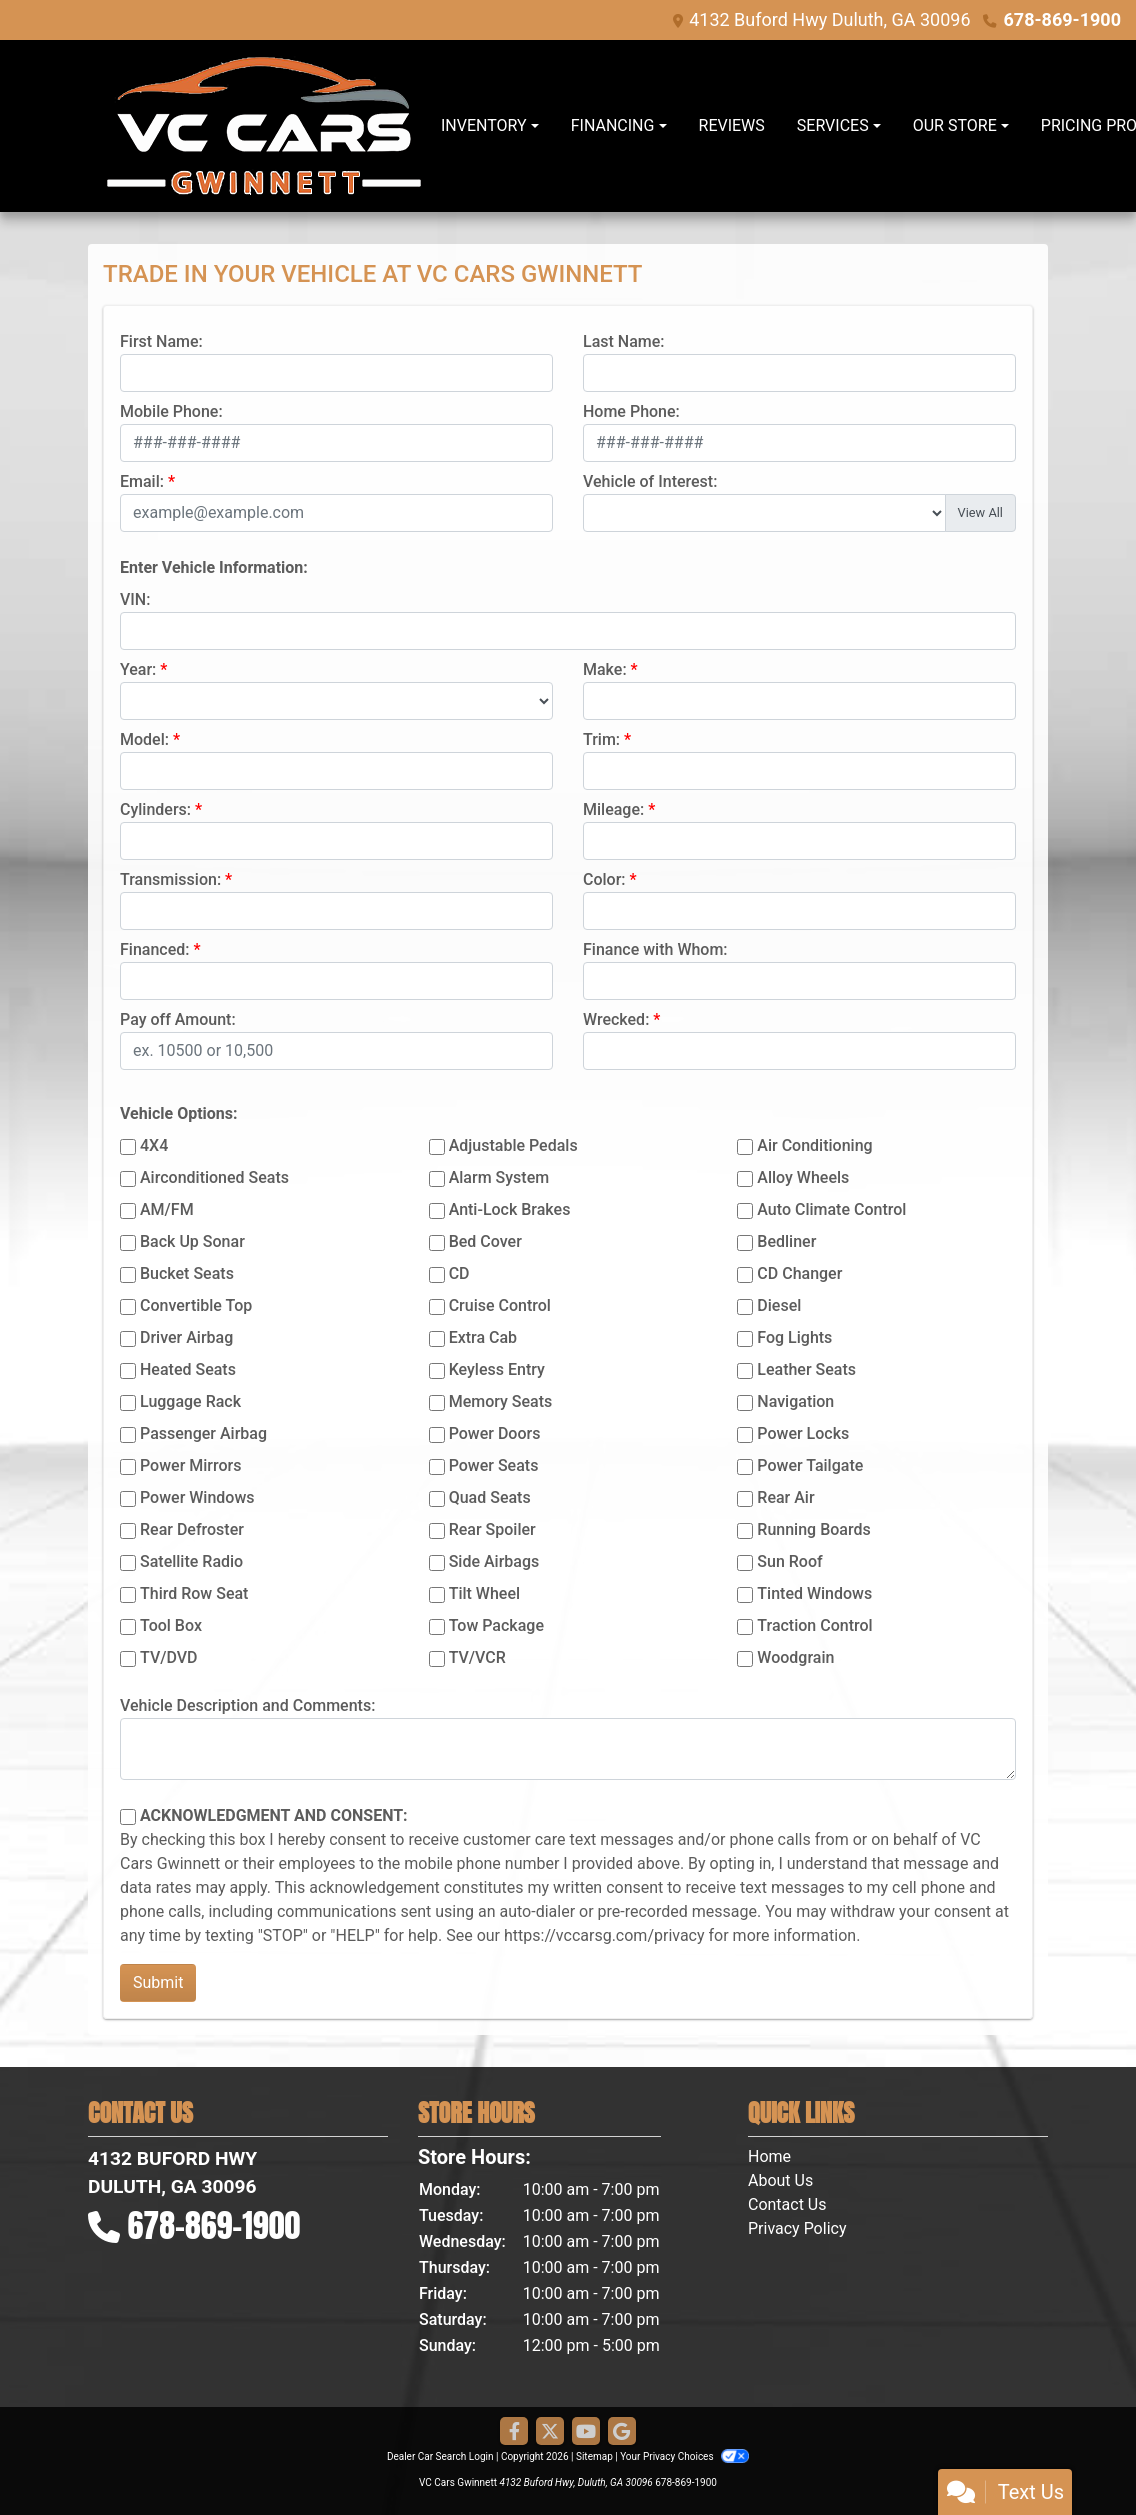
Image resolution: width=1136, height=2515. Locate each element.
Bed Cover (485, 1241)
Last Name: (624, 341)
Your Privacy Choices (684, 2456)
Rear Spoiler (492, 1529)
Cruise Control (500, 1305)
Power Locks (803, 1433)
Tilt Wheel (484, 1593)
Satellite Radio (191, 1561)
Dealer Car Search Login (440, 2456)
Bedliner (786, 1241)
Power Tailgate (810, 1465)
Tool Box (171, 1625)
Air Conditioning (814, 1145)
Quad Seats (490, 1497)
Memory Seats (501, 1401)
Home (769, 2156)
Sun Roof (789, 1561)
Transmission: (170, 879)
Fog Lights (794, 1337)
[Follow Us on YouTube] (586, 2432)
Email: (142, 481)
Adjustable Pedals (513, 1145)
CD (459, 1273)
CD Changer (799, 1273)
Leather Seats (806, 1369)
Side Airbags (494, 1561)
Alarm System (499, 1177)
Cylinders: (155, 809)
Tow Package (496, 1625)
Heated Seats (188, 1369)
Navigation (795, 1401)
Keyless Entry (497, 1369)
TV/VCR (477, 1657)
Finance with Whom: (655, 949)
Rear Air (785, 1497)
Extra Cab (483, 1337)
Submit (158, 1982)
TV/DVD (169, 1657)
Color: (604, 879)
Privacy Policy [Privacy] (797, 2228)
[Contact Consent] (128, 1817)
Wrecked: (616, 1019)
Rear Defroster (192, 1529)
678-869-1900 (1062, 19)
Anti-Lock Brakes (510, 1209)
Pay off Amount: (178, 1019)
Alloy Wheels (803, 1177)
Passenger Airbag (203, 1433)
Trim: (601, 739)
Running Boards (813, 1529)
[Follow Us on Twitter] (550, 2432)
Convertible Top (196, 1305)
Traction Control (814, 1625)
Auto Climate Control (831, 1209)
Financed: (154, 949)
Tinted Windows (814, 1593)
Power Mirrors (190, 1465)
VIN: (135, 599)
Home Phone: (631, 411)
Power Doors (495, 1433)
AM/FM (167, 1209)
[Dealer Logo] (264, 126)
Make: (605, 669)
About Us (780, 2180)
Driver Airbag (186, 1337)
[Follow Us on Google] (622, 2432)
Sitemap (594, 2456)
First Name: (161, 341)
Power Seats (494, 1465)
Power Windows (197, 1497)
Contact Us (787, 2204)
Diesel (779, 1305)
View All (980, 512)
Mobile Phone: (171, 411)
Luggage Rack (190, 1401)
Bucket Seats (187, 1273)
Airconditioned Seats (214, 1177)
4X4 (154, 1145)
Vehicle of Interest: (650, 481)
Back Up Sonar (192, 1241)
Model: (144, 739)
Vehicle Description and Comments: (247, 1705)
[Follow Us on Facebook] (514, 2432)
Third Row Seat (194, 1593)
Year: (138, 669)
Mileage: (613, 809)
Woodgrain (795, 1657)
